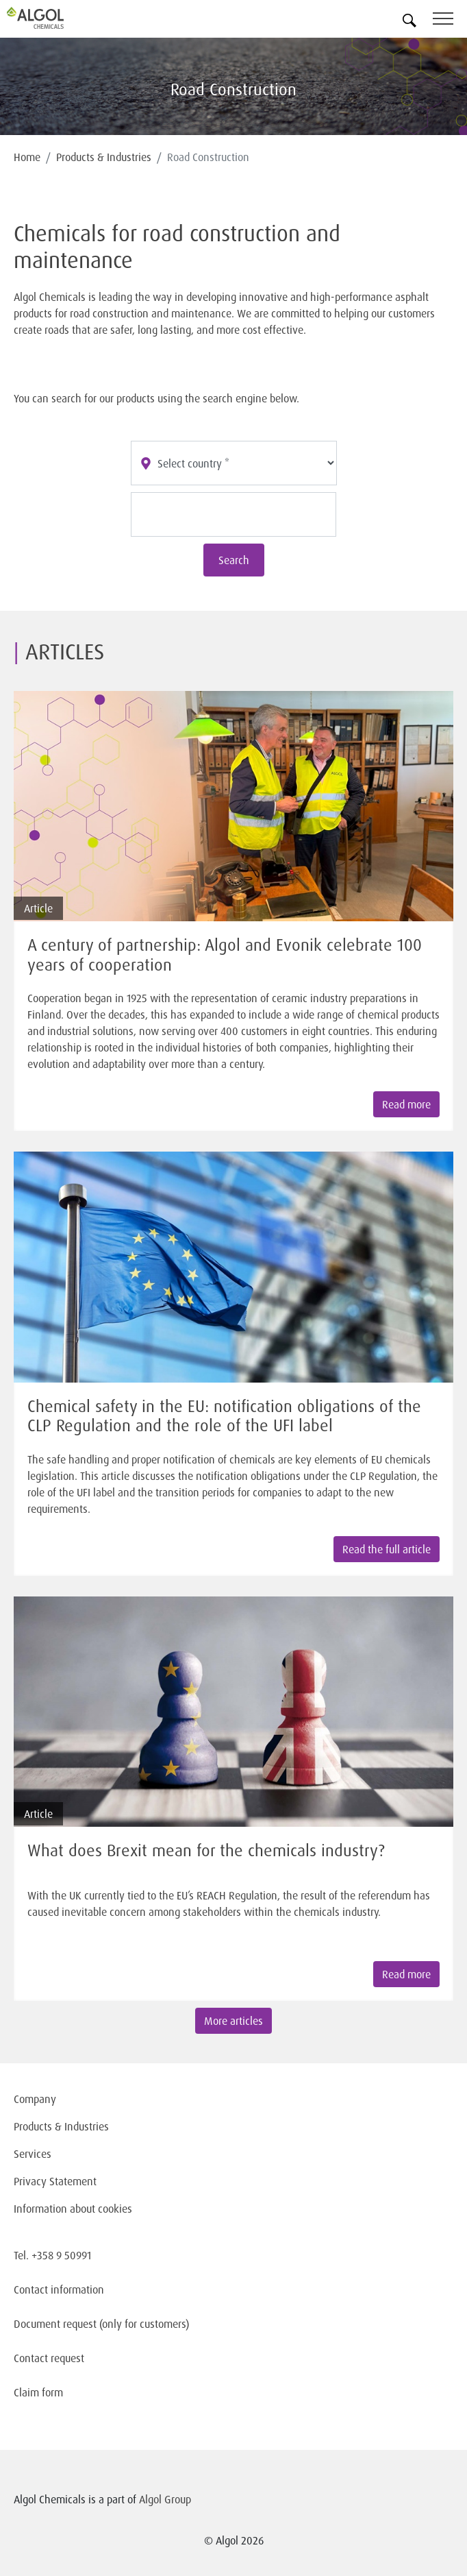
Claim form (38, 2392)
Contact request (49, 2358)
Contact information (59, 2289)
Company (35, 2099)
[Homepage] (51, 18)
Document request (55, 2324)
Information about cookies (73, 2208)
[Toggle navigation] (450, 20)
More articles (233, 2021)
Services (32, 2154)
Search (233, 560)
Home (27, 157)
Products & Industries (103, 157)
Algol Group (165, 2499)
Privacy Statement (55, 2181)
